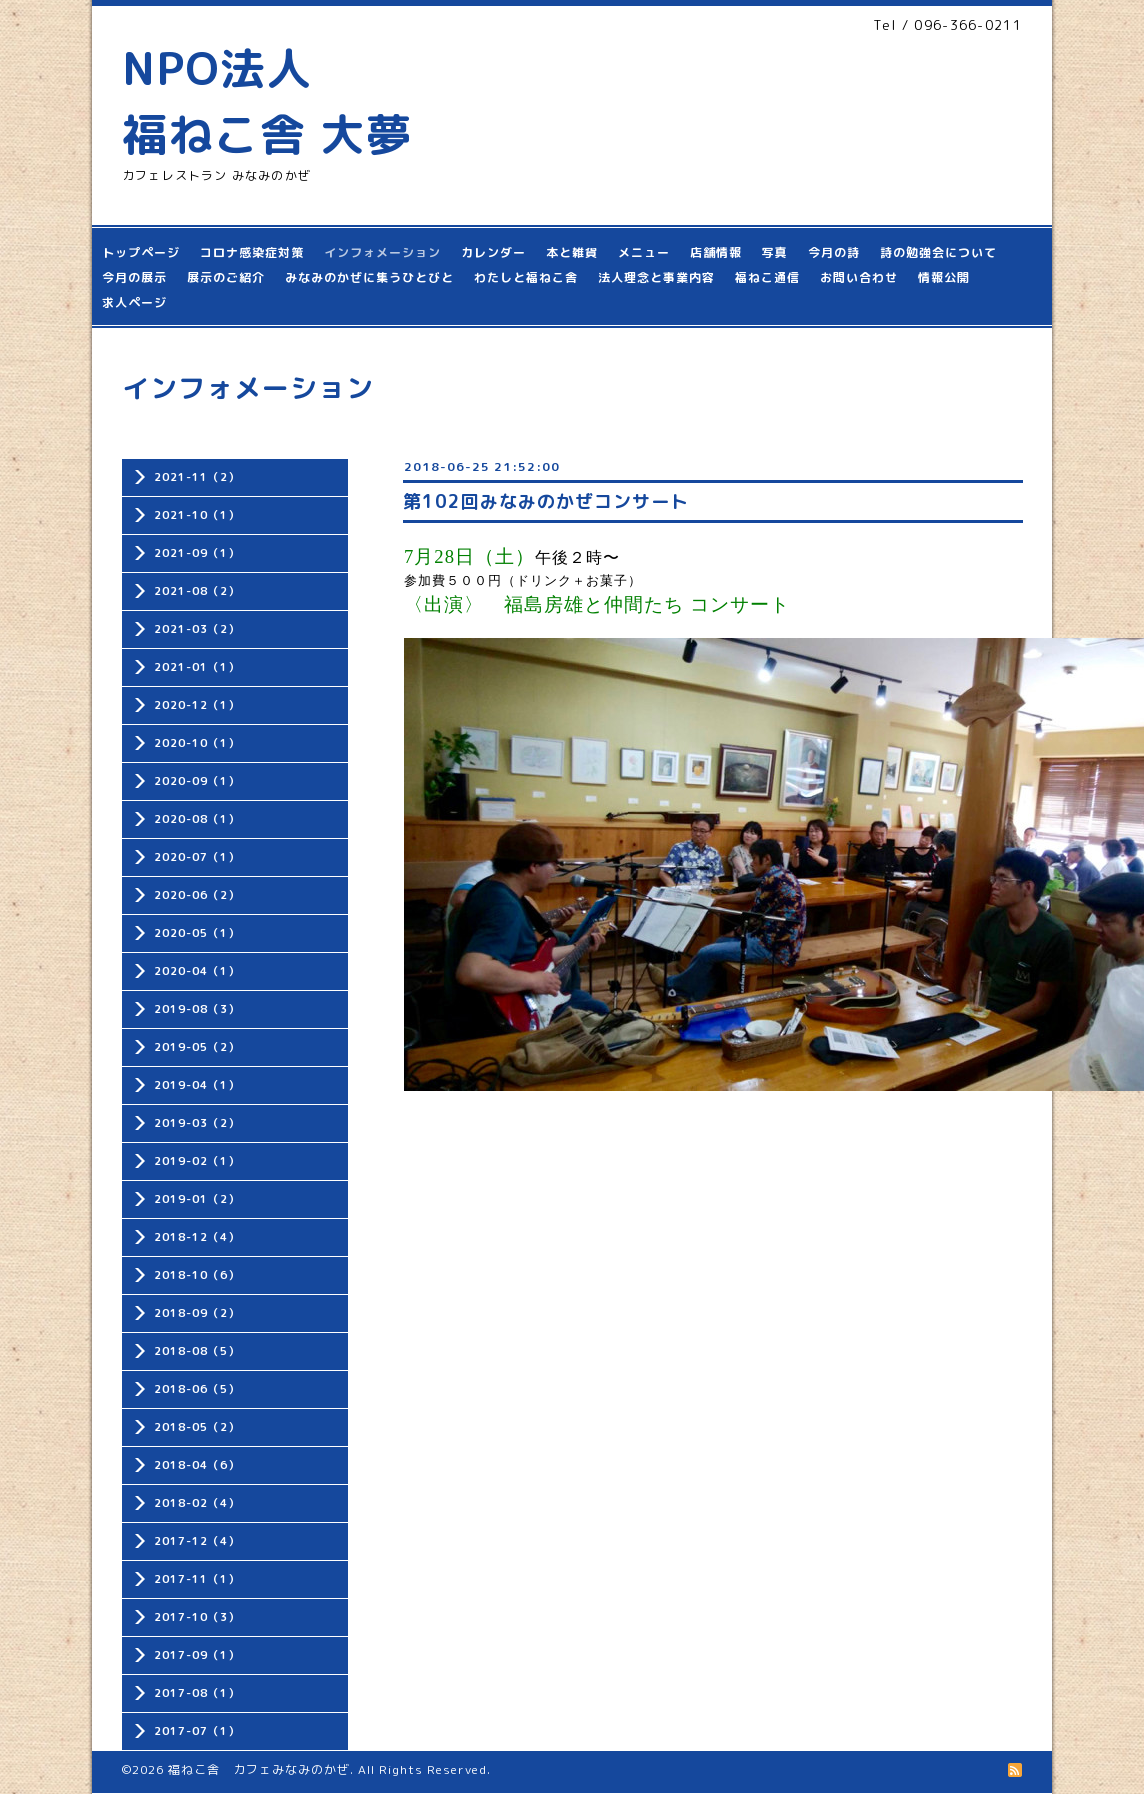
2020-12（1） (197, 705)
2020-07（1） (197, 857)
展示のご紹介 (226, 277)
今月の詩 (834, 252)
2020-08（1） (197, 819)
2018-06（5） (197, 1389)
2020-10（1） (197, 743)
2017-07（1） (197, 1731)
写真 (775, 252)
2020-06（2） (197, 895)
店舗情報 (716, 252)
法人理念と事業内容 (656, 277)
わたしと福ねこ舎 (526, 277)
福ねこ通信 (767, 277)
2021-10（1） (197, 515)
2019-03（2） (197, 1123)
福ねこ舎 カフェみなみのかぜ (259, 1769)
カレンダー (493, 252)
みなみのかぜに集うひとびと (369, 277)
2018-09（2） (197, 1313)
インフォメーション (382, 252)
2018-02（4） (197, 1503)
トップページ (141, 252)
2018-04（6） (197, 1465)
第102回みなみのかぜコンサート (546, 501)
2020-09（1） (197, 781)
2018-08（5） (197, 1351)
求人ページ (134, 302)
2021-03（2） (197, 629)
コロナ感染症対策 (252, 252)
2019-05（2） (197, 1047)
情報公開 (944, 277)
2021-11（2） (197, 477)
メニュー (644, 252)
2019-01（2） (197, 1199)
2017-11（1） (197, 1579)
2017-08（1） (197, 1693)
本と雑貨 (572, 252)
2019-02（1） (197, 1161)
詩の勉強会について (938, 252)
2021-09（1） (197, 553)
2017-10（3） (197, 1617)
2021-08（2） (197, 591)
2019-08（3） (197, 1009)
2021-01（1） (197, 667)
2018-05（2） (197, 1427)
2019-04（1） (197, 1085)
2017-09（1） (197, 1655)
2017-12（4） (197, 1541)
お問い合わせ (859, 277)
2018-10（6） (197, 1275)
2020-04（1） (197, 971)
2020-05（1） (197, 933)
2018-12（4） (197, 1237)
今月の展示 (134, 277)
